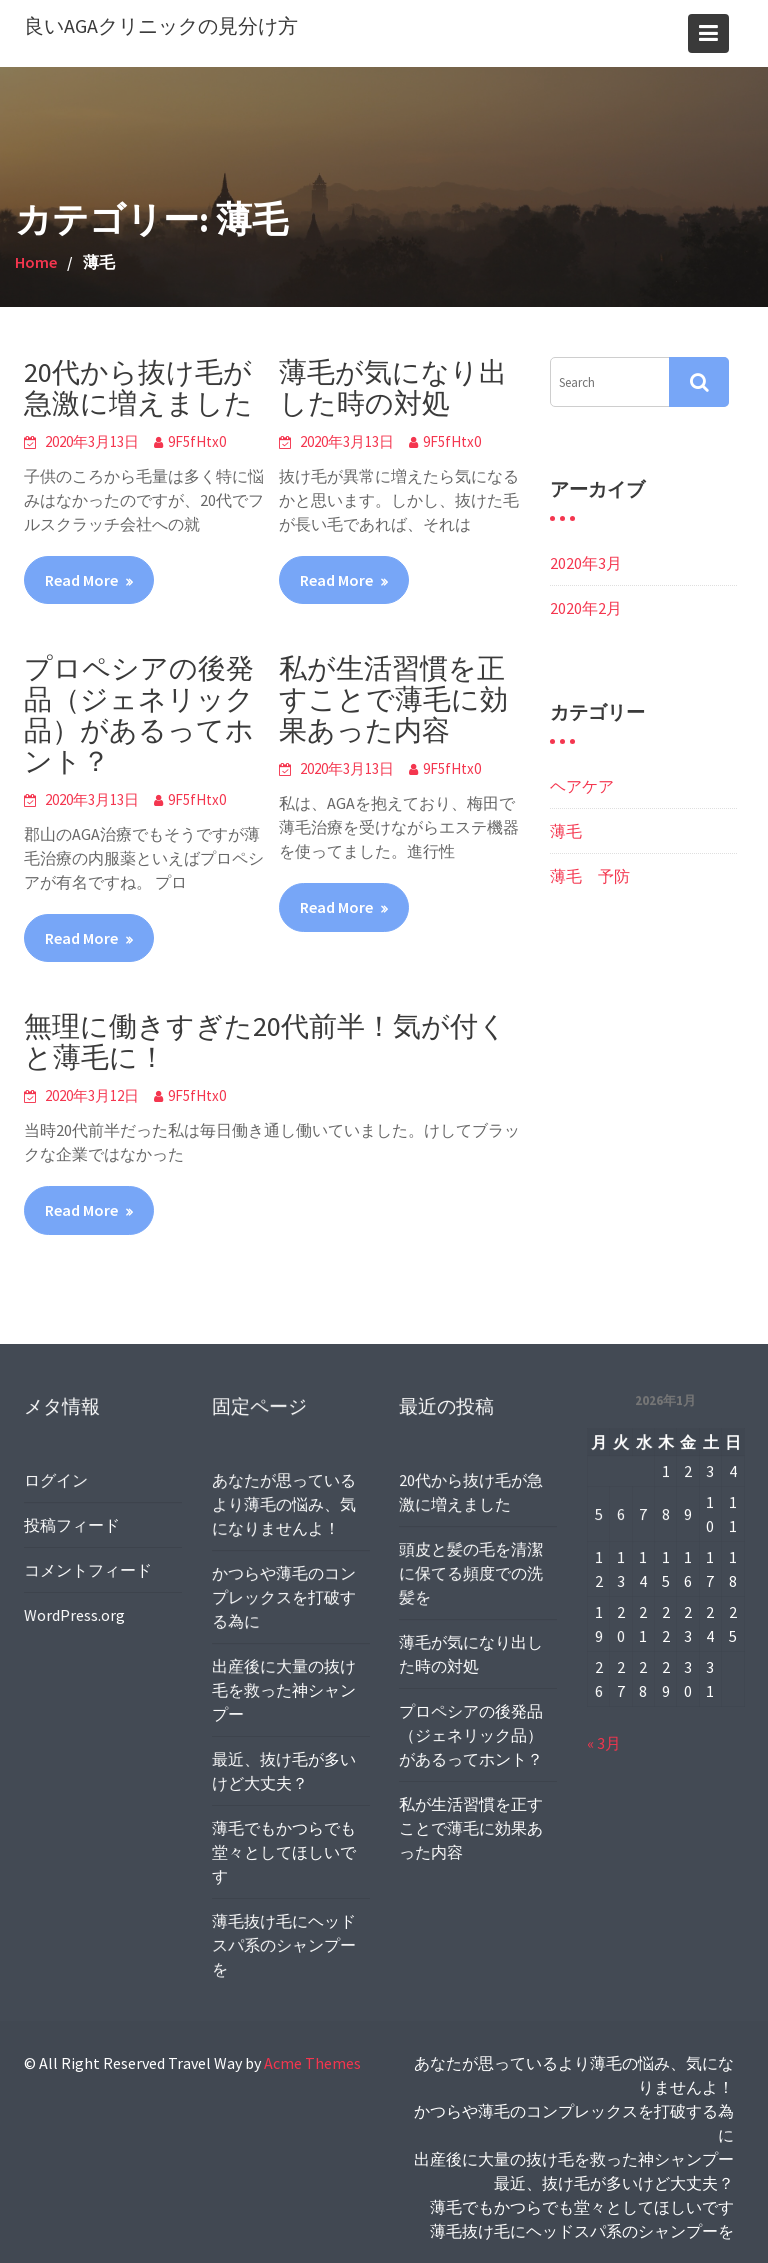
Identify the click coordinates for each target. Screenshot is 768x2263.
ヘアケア (582, 786)
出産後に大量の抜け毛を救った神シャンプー (284, 1689)
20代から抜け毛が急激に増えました (138, 387)
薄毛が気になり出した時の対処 (393, 387)
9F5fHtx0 (197, 441)
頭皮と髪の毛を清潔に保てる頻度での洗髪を (471, 1573)
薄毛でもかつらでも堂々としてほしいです (284, 1849)
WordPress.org (75, 1614)
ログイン (56, 1480)
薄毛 (566, 831)
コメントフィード (88, 1569)
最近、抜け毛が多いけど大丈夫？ (614, 2183)
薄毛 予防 (590, 876)
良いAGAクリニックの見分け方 (161, 25)
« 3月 (605, 1741)
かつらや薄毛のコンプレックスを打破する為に (284, 1598)
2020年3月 (586, 563)
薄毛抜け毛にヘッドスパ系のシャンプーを (284, 1941)
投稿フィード (72, 1525)
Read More (81, 580)
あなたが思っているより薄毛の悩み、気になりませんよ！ (284, 1506)
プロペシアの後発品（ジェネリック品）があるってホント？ (139, 714)
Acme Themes (312, 2063)
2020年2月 (586, 608)
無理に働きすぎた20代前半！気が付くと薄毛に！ (265, 1041)
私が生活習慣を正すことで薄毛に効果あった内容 (393, 699)
